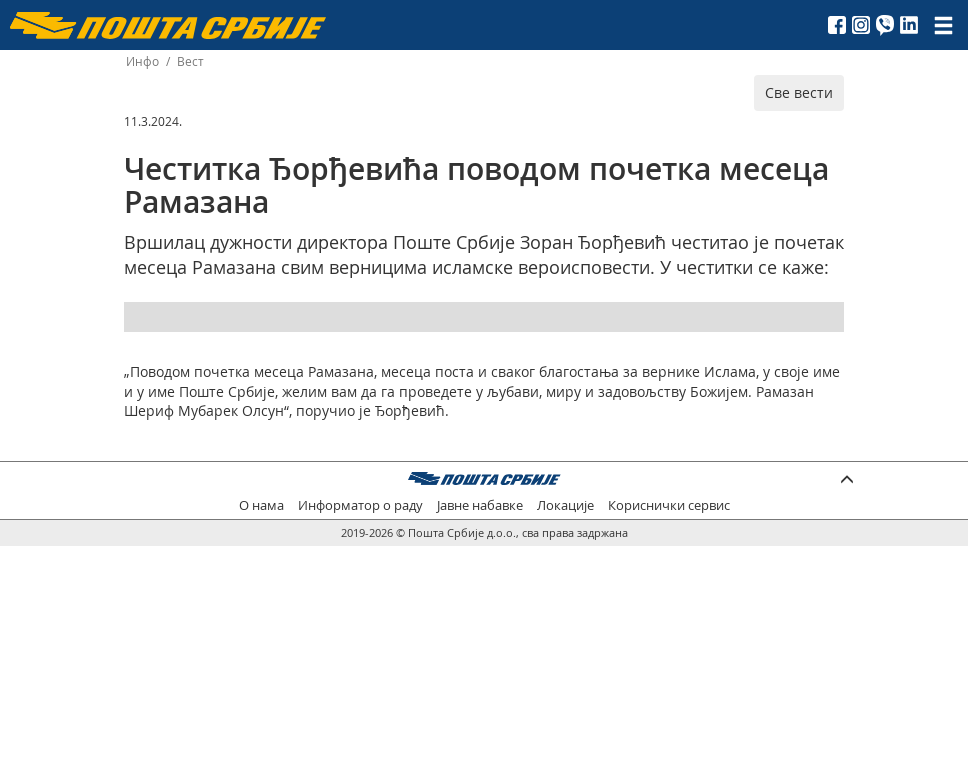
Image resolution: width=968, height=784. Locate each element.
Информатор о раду (360, 505)
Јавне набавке (480, 505)
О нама (261, 505)
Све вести (799, 92)
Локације (565, 505)
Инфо (142, 61)
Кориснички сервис (669, 505)
